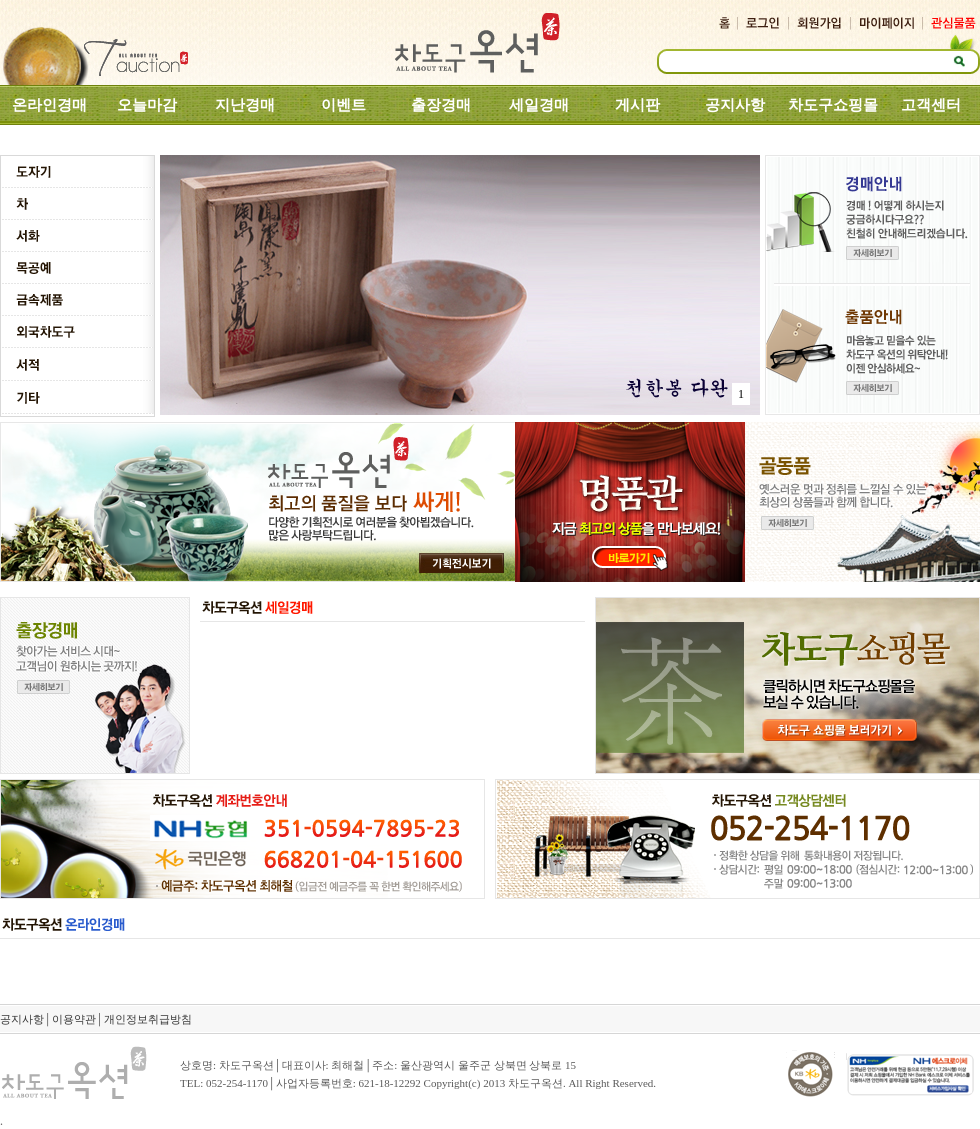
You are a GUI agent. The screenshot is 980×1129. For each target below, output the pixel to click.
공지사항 (735, 105)
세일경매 (539, 105)
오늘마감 (147, 105)
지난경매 (245, 105)
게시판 (637, 105)
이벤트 (343, 105)
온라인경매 (49, 105)
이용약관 (74, 1019)
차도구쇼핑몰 (833, 105)
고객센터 (931, 105)
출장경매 (441, 105)
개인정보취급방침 (148, 1019)
